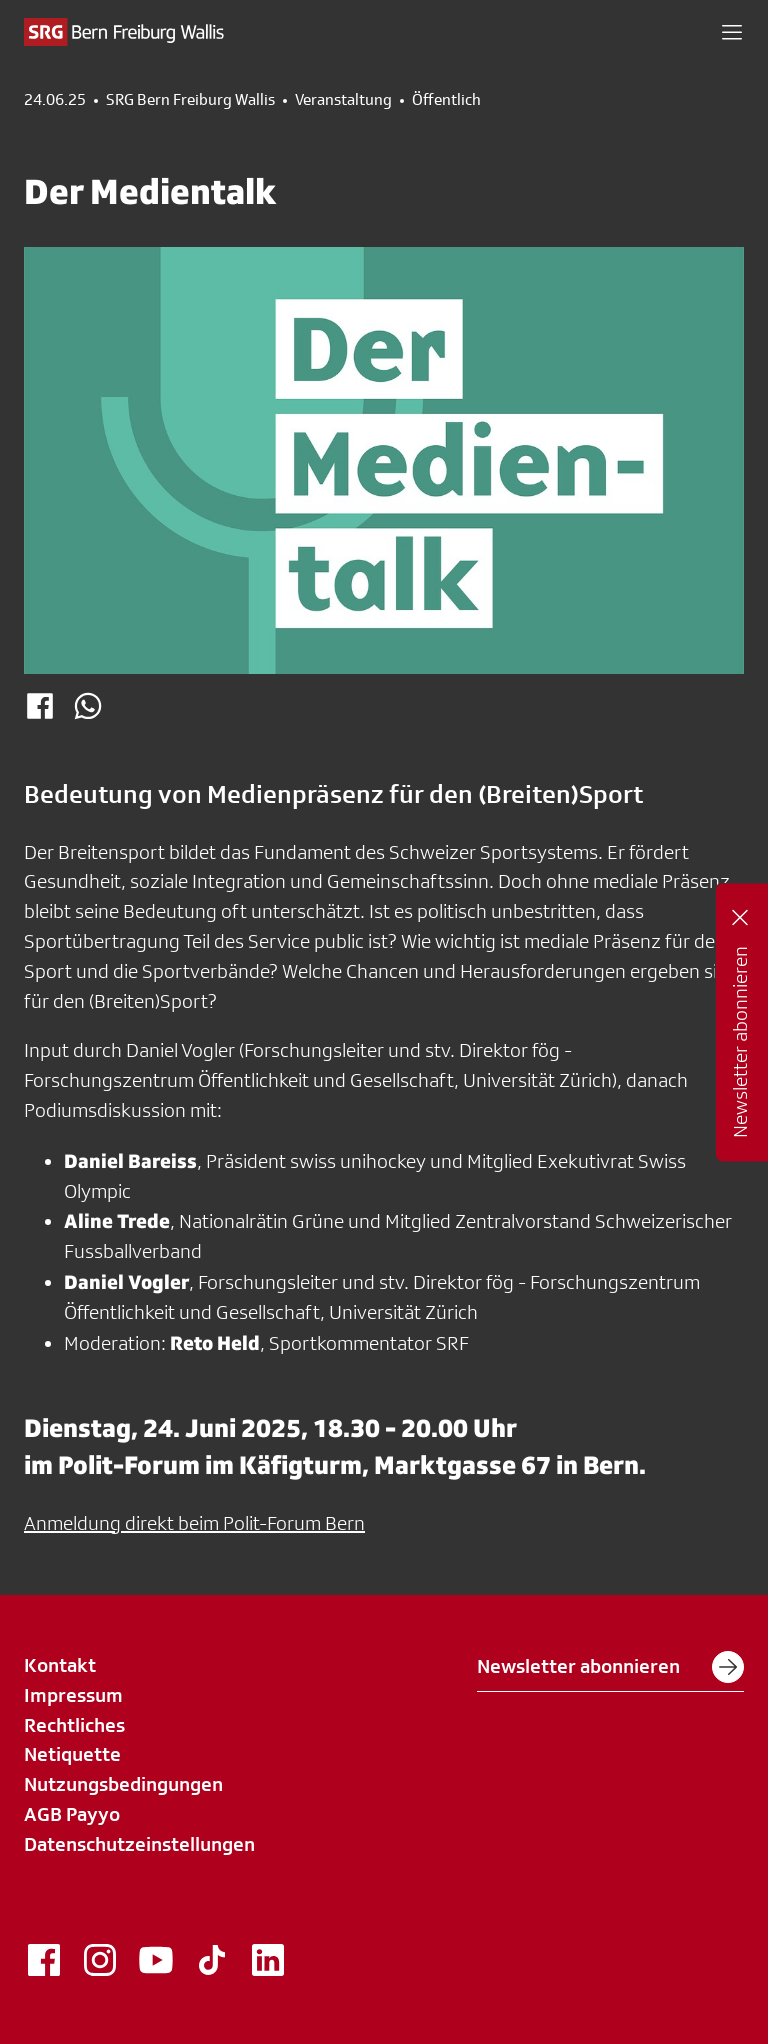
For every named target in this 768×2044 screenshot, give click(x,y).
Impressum (73, 1695)
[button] (732, 32)
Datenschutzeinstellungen (139, 1844)
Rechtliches (74, 1725)
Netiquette (72, 1754)
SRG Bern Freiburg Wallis (190, 100)
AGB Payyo (72, 1814)
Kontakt (60, 1665)
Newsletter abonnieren (610, 1667)
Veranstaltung (343, 100)
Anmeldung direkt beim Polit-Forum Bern (194, 1523)
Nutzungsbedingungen (123, 1784)
